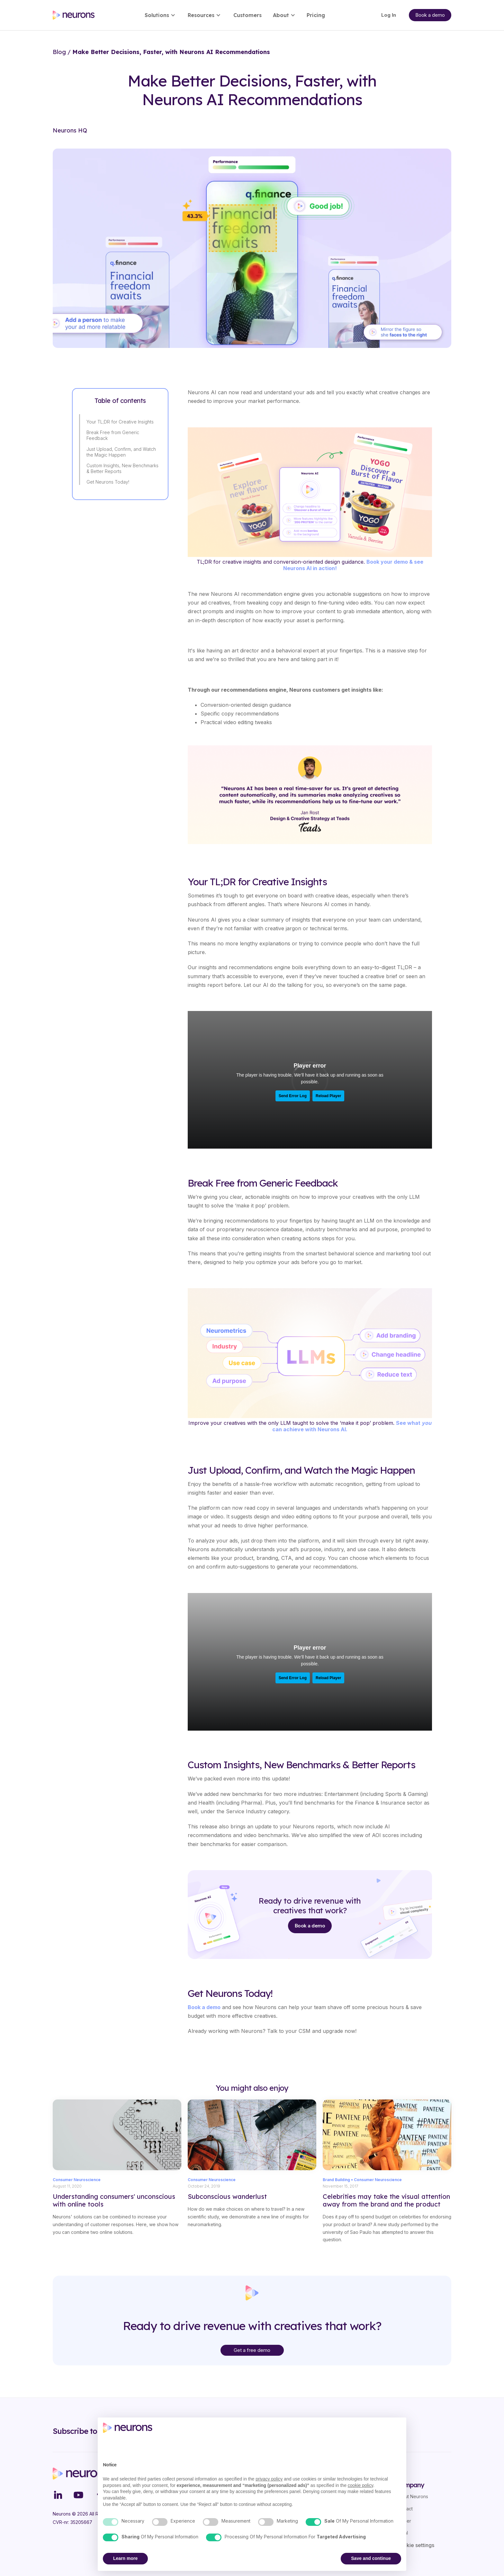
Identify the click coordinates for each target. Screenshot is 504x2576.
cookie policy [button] (360, 2485)
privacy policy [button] (269, 2478)
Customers (247, 15)
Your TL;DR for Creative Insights (120, 421)
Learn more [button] (125, 2558)
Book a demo (310, 1926)
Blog (59, 52)
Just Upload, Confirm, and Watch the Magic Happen (121, 452)
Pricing (316, 15)
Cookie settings (415, 2545)
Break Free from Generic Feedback (112, 435)
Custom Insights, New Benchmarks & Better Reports (122, 468)
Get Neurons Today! (107, 482)
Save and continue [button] (371, 2558)
